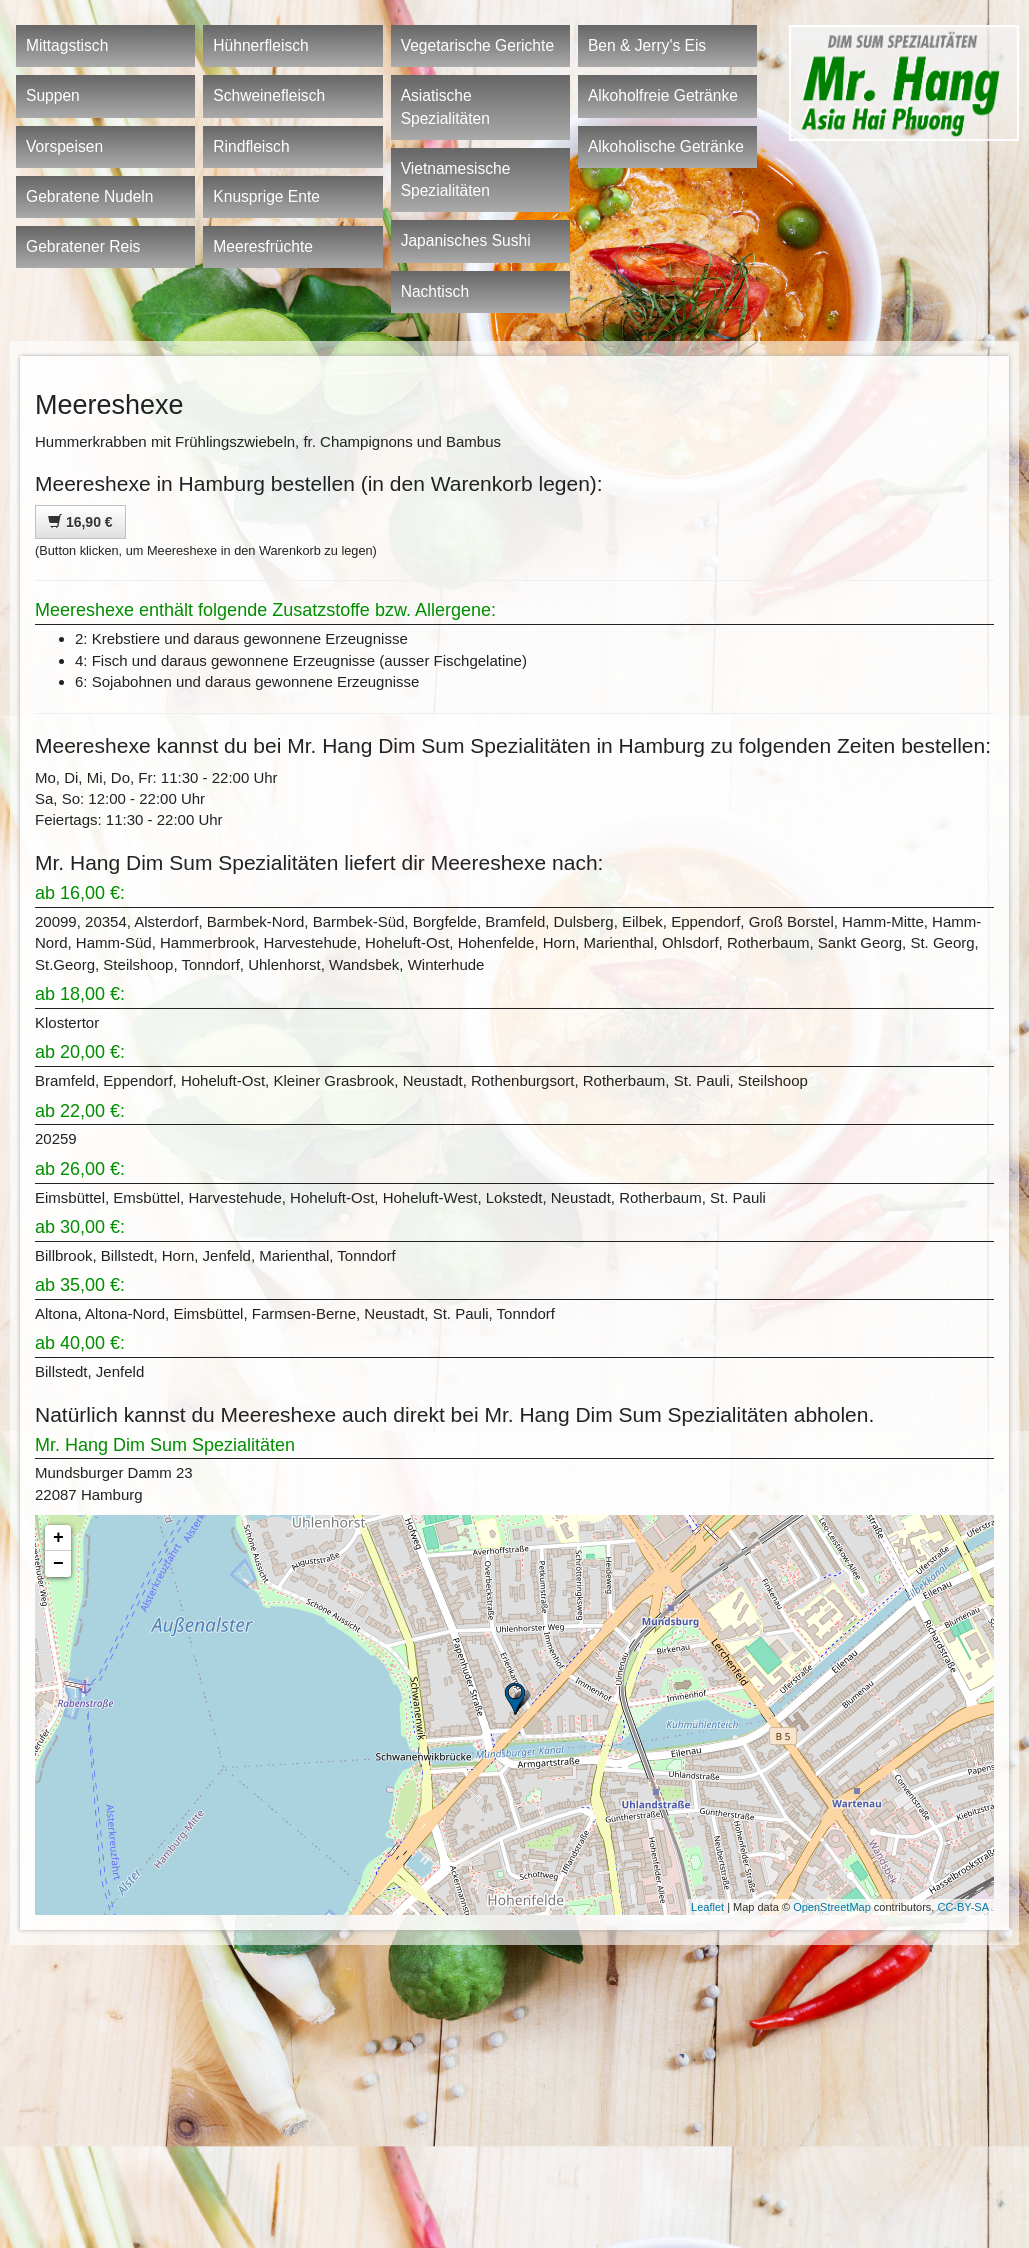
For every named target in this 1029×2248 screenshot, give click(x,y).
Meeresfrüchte (263, 246)
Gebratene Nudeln (89, 196)
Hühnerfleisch (260, 45)
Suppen (53, 95)
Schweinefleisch (269, 95)
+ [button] (58, 1538)
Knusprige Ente (266, 196)
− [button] (58, 1564)
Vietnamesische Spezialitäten (456, 179)
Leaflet (707, 1907)
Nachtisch (435, 291)
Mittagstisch (67, 45)
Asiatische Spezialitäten (445, 106)
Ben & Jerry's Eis (647, 45)
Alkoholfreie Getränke (663, 95)
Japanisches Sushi (466, 240)
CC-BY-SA (963, 1907)
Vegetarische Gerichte (477, 45)
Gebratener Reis (83, 246)
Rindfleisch (251, 146)
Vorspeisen (64, 146)
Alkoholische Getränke (666, 146)
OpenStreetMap (832, 1907)
